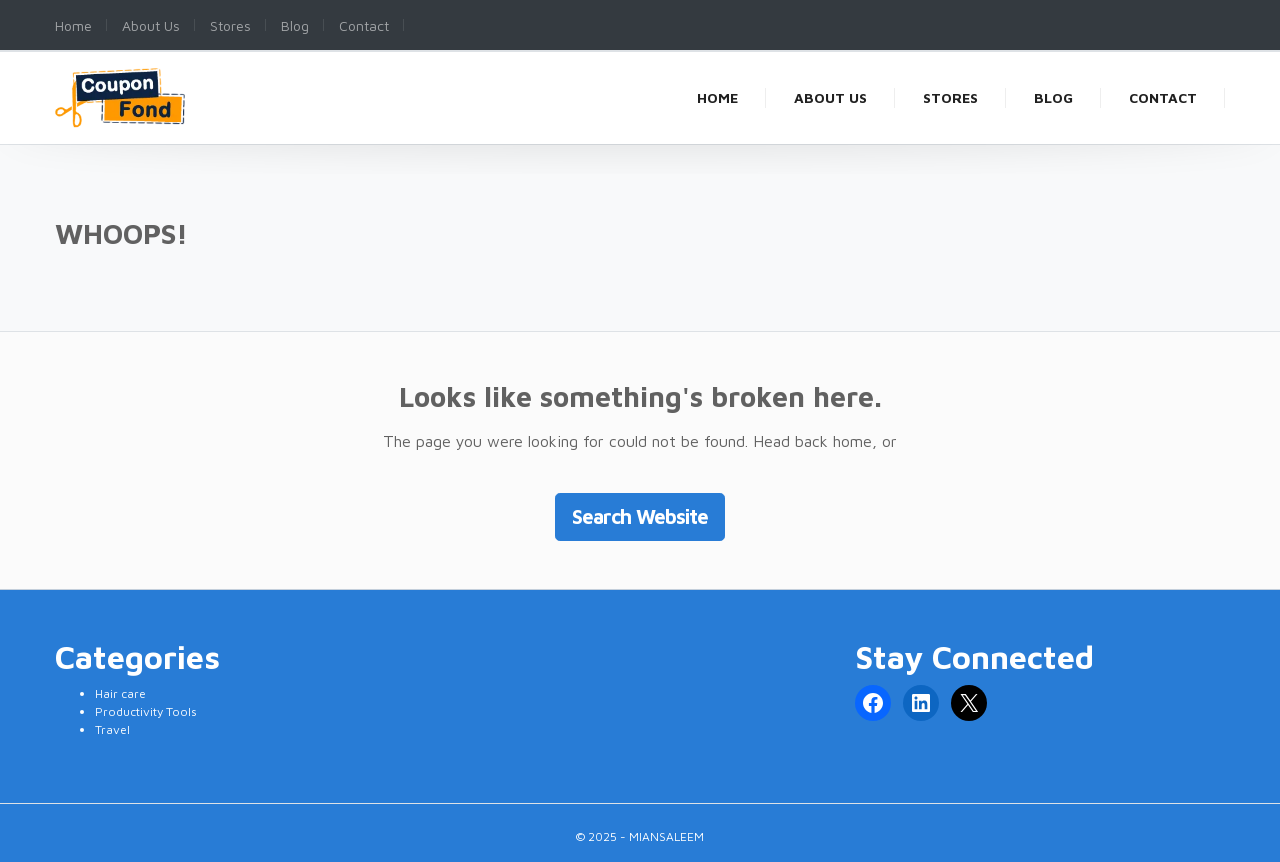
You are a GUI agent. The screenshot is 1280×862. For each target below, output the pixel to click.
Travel (112, 729)
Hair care (120, 693)
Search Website (640, 516)
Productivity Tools (146, 711)
